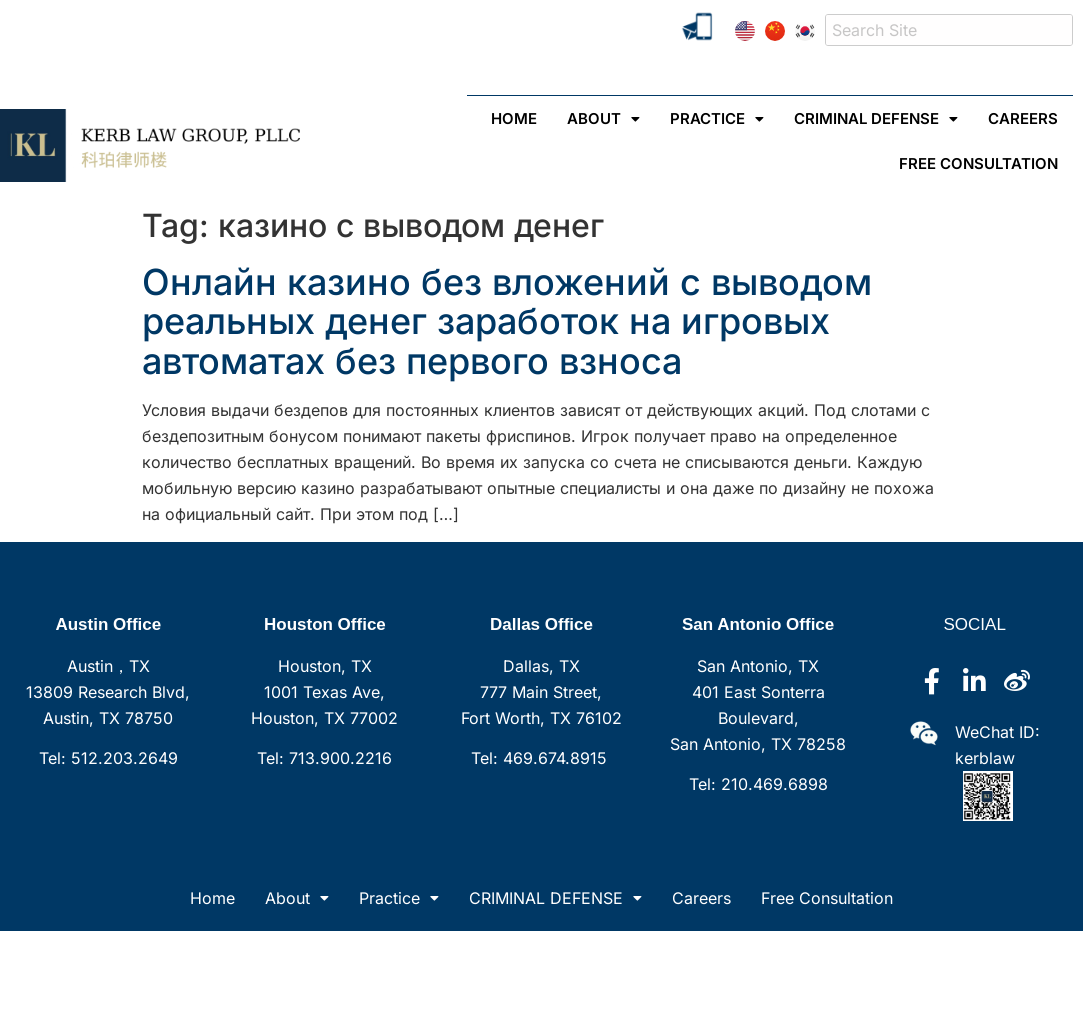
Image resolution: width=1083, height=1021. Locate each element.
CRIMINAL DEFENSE (876, 118)
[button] (603, 118)
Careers (1023, 118)
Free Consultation (978, 163)
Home (212, 898)
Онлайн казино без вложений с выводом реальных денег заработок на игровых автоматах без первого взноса (507, 321)
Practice (717, 118)
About (603, 118)
